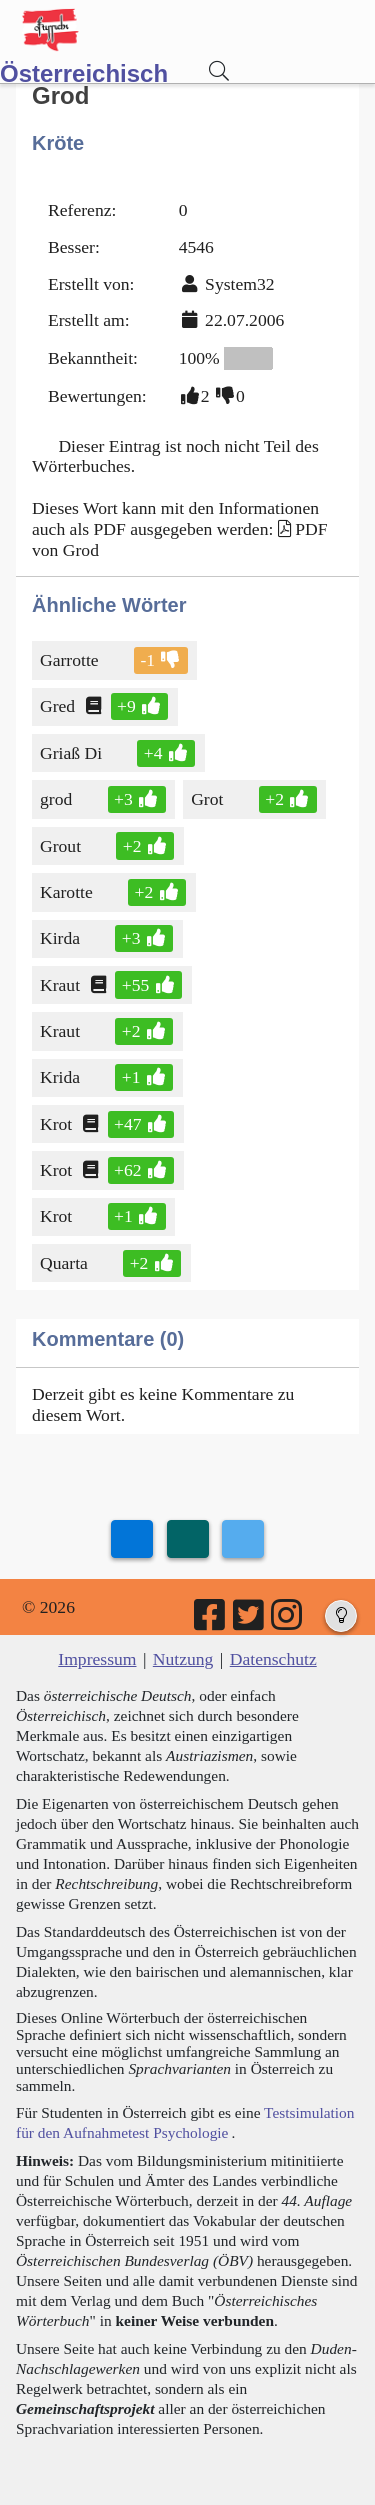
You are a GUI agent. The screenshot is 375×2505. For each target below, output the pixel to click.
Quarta (65, 1263)
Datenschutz (273, 1659)
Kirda (61, 938)
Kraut (61, 985)
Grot (208, 799)
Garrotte (71, 660)
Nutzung (183, 1659)
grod (57, 799)
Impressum (97, 1659)
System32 (239, 284)
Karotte (68, 892)
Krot (57, 1124)
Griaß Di (72, 753)
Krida (61, 1077)
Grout (62, 846)
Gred (59, 706)
